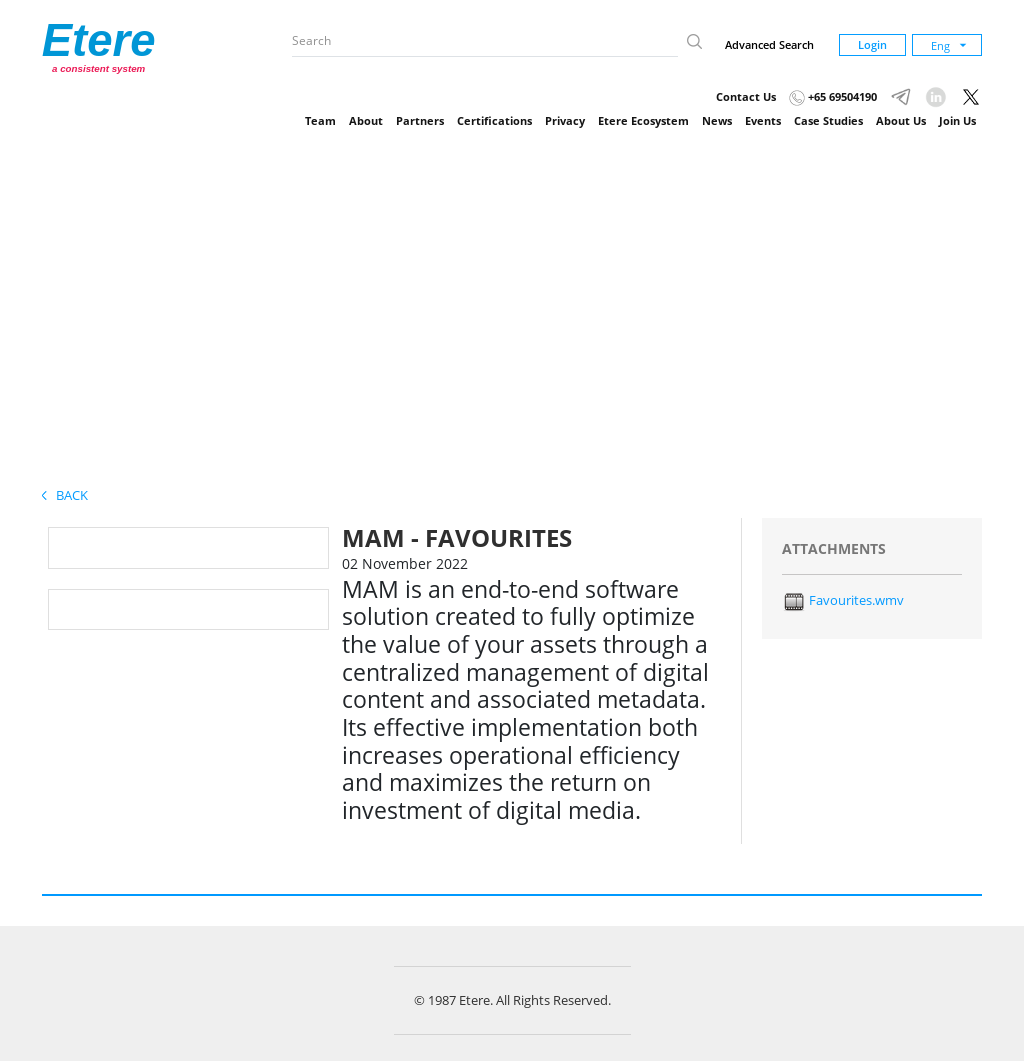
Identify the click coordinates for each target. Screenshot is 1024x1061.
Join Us (957, 120)
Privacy (565, 120)
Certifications (494, 120)
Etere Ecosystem (643, 120)
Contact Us (746, 96)
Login (872, 44)
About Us (901, 120)
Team (320, 120)
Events (763, 120)
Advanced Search (769, 44)
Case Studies (828, 120)
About (366, 120)
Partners (420, 120)
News (717, 120)
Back (65, 495)
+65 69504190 (833, 96)
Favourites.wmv (843, 600)
